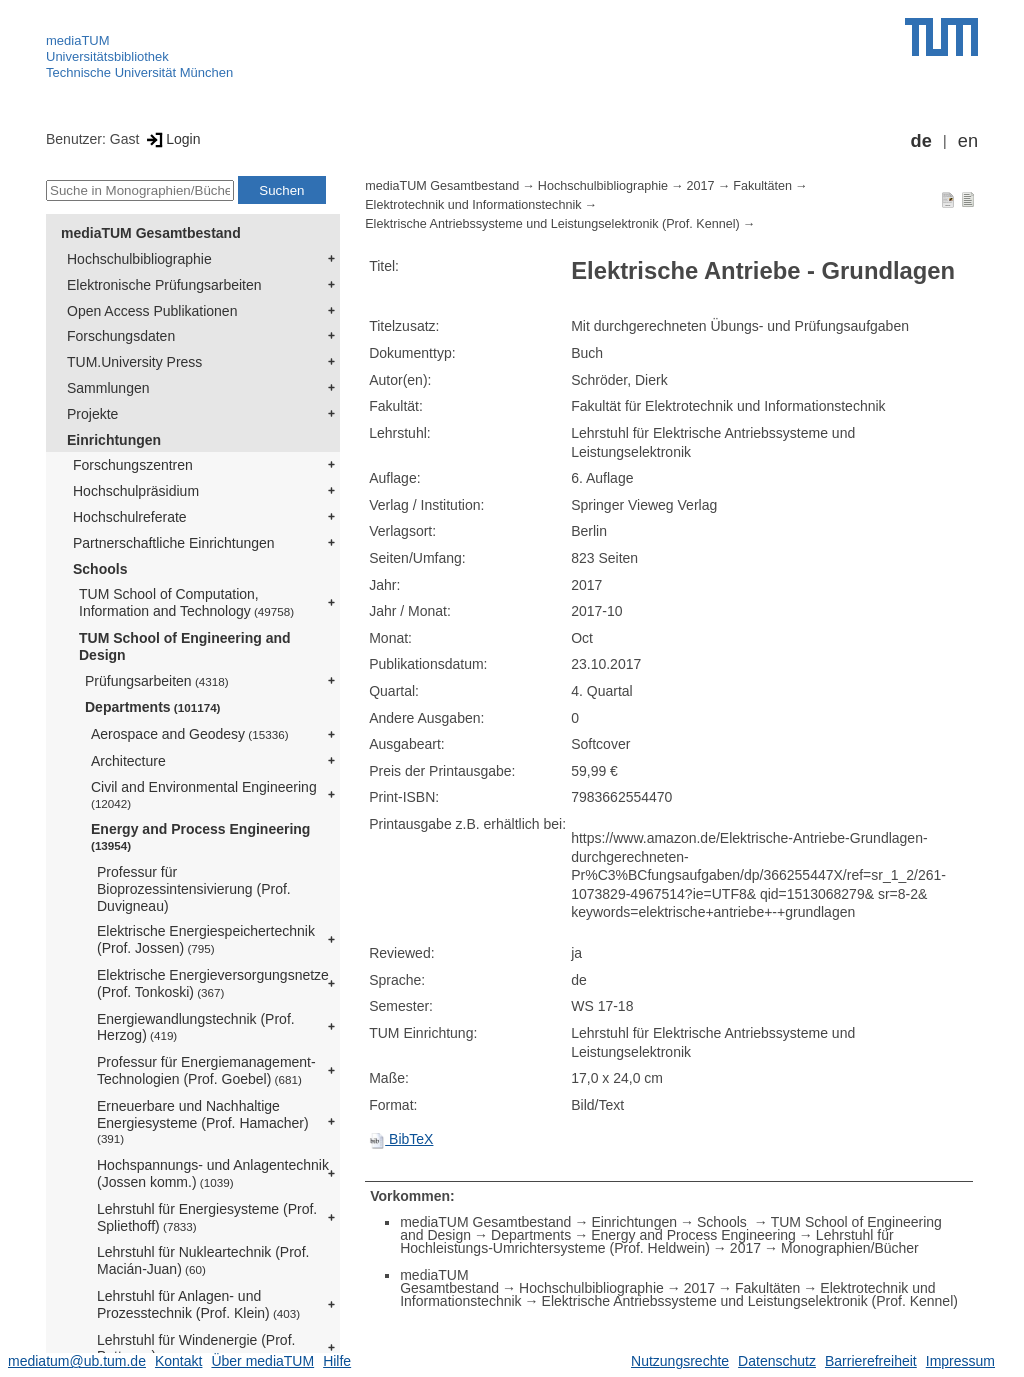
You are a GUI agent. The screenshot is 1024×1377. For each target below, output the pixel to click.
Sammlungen (108, 388)
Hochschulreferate (130, 517)
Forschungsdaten (121, 336)
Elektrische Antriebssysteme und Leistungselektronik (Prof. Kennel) (552, 224)
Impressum (960, 1361)
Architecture (128, 761)
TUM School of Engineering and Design (185, 646)
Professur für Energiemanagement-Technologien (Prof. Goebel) (206, 1070)
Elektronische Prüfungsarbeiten (164, 285)
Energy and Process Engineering (200, 836)
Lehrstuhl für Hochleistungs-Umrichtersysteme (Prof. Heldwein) (647, 1241)
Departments (153, 707)
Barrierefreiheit (871, 1361)
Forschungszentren (133, 465)
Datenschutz (777, 1361)
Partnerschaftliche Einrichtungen (174, 543)
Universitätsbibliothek (107, 56)
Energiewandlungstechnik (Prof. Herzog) (196, 1027)
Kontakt (178, 1361)
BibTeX (401, 1139)
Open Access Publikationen (152, 311)
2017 (701, 186)
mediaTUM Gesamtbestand (151, 233)
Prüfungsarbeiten (157, 681)
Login (171, 139)
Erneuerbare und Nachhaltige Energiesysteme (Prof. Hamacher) (203, 1122)
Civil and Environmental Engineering (204, 794)
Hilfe (337, 1361)
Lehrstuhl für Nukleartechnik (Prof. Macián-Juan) (203, 1260)
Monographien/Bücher (850, 1248)
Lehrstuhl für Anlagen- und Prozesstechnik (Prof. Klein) (198, 1304)
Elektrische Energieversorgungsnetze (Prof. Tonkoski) (213, 983)
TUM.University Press (134, 362)
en (968, 141)
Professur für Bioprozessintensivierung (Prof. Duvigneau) (194, 889)
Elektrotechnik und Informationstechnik (473, 205)
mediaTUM (78, 40)
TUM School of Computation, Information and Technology (186, 602)
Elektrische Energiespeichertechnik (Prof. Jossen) (206, 939)
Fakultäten (762, 186)
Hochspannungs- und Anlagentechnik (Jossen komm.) (213, 1173)
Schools (100, 569)
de (921, 141)
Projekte (92, 414)
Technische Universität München (139, 72)
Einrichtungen (114, 440)
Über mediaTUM (262, 1361)
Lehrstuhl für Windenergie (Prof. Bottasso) (196, 1348)
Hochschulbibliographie (139, 259)
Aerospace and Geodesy (190, 734)
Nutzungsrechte (680, 1361)
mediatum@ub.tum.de (77, 1361)
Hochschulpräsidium (136, 491)
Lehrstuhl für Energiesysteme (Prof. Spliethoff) (207, 1217)
